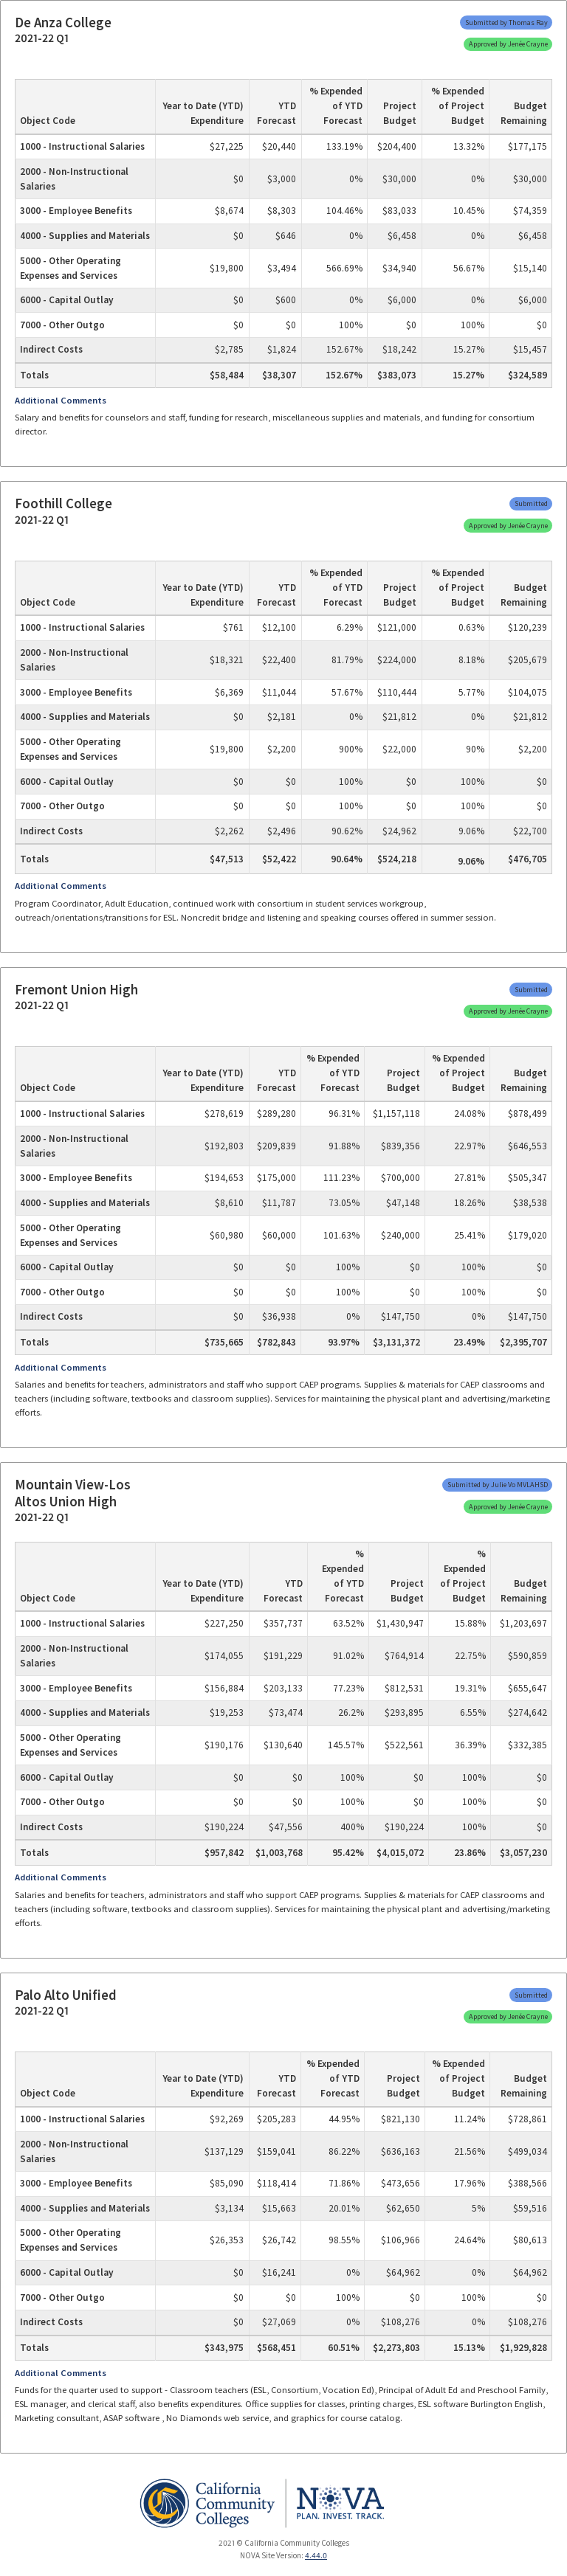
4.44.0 (316, 2555)
